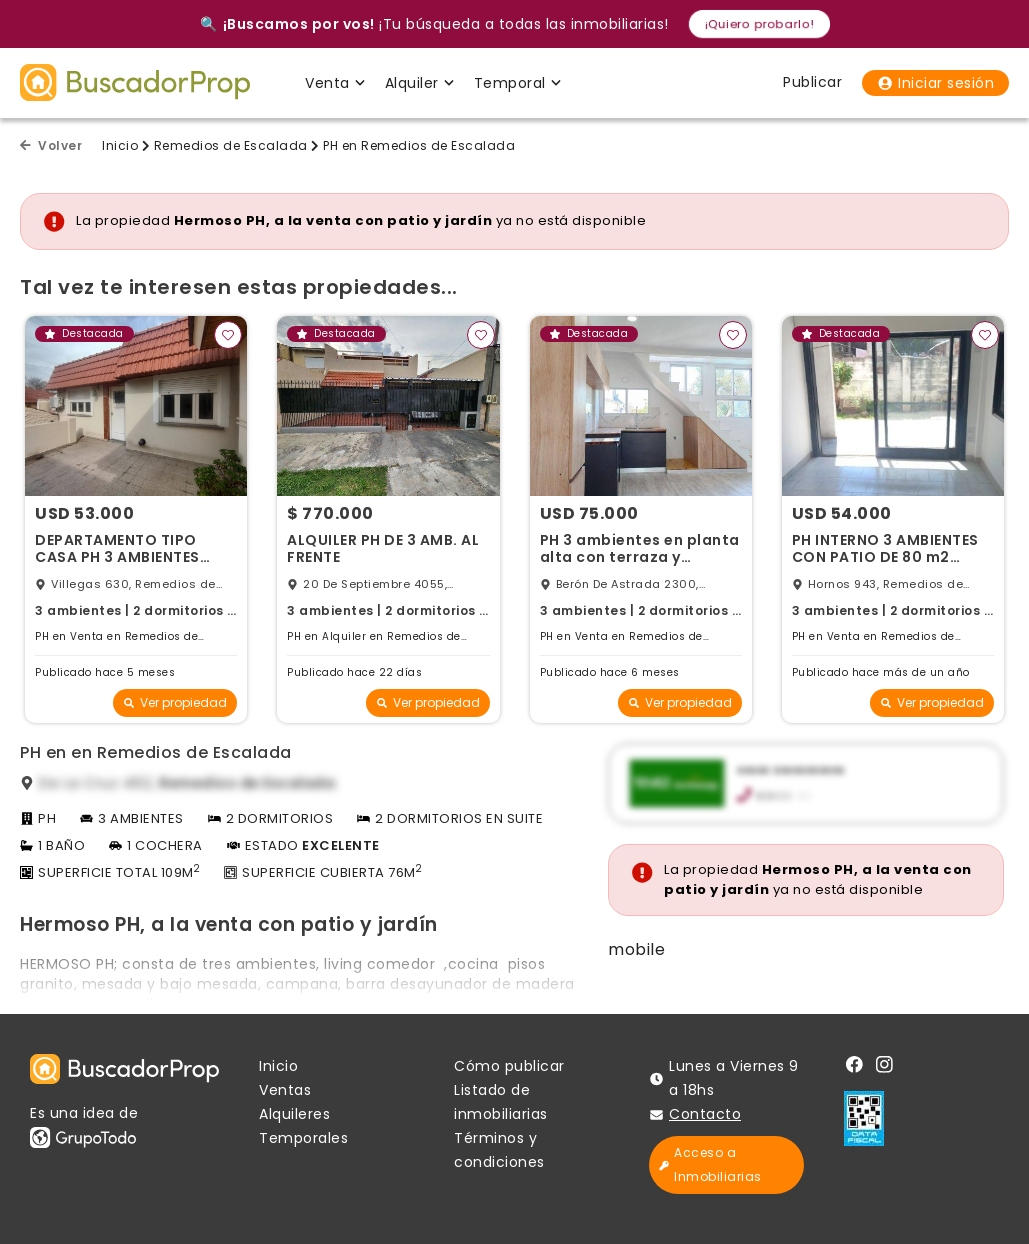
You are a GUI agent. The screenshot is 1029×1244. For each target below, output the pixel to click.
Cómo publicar (509, 1066)
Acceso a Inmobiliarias (710, 1164)
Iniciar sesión (935, 83)
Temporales (303, 1138)
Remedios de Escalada (231, 145)
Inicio (120, 145)
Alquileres (294, 1114)
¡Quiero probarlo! (758, 23)
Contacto (705, 1114)
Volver (51, 145)
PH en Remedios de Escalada (419, 145)
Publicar (812, 82)
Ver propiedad (175, 702)
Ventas (285, 1090)
